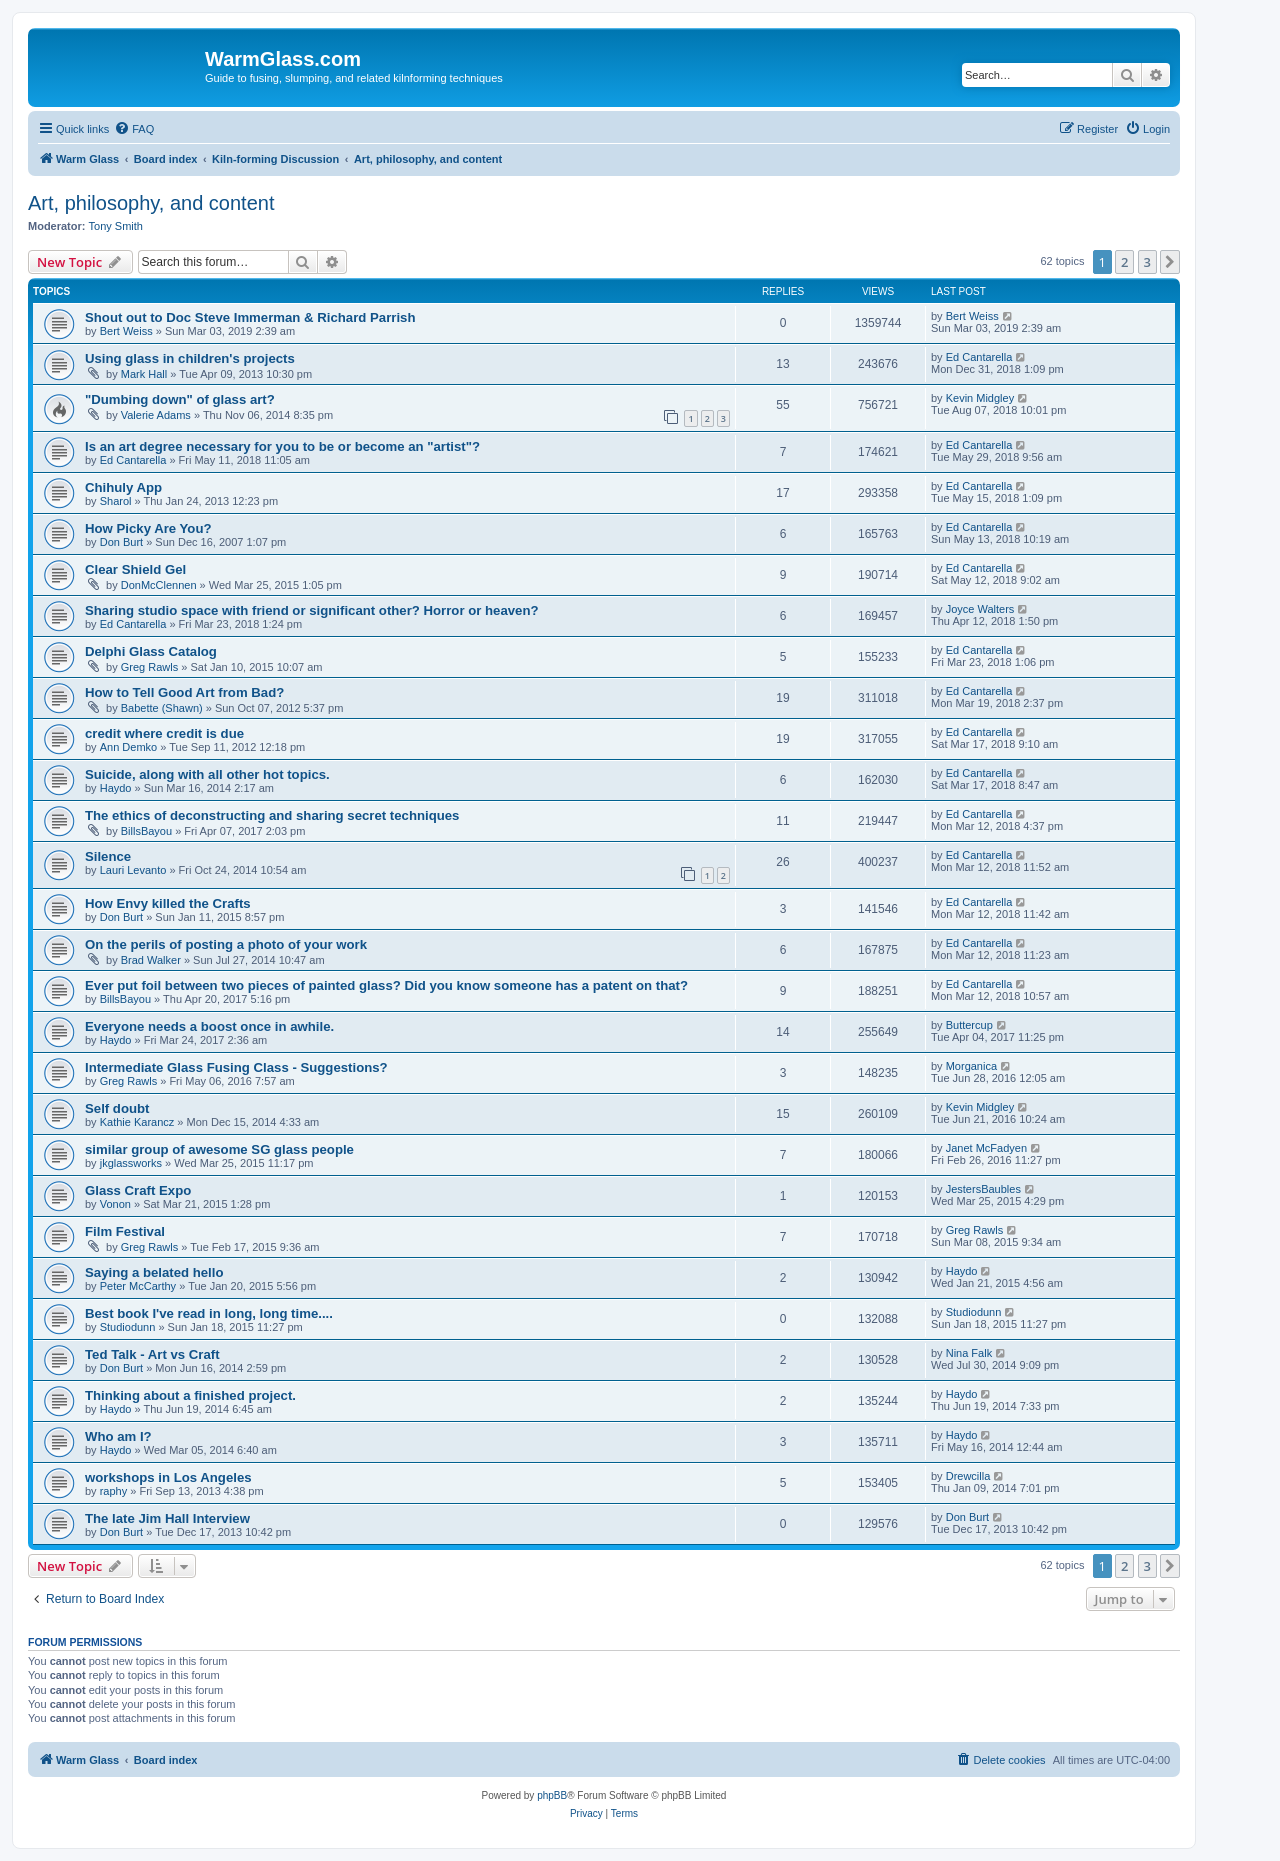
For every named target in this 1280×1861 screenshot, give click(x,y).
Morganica (971, 1066)
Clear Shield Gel (135, 569)
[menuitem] (134, 129)
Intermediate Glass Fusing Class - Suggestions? (236, 1067)
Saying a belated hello (154, 1272)
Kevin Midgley (980, 398)
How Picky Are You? (148, 528)
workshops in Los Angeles (168, 1477)
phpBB (552, 1795)
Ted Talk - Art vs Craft (152, 1354)
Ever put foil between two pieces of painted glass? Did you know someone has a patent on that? (386, 985)
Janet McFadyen (986, 1148)
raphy (114, 1491)
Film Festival (125, 1231)
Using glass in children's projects (190, 358)
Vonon (115, 1204)
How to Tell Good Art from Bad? (184, 692)
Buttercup (969, 1025)
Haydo (116, 788)
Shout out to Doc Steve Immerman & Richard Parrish (250, 317)
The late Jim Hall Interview (167, 1518)
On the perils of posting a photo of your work (226, 944)
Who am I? (118, 1436)
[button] (1170, 262)
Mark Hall (144, 374)
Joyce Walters (980, 609)
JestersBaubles (983, 1189)
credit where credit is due (164, 733)
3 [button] (1147, 262)
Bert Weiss (126, 331)
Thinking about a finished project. (190, 1395)
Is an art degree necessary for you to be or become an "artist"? (282, 446)
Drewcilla (968, 1476)
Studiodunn (128, 1327)
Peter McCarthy (138, 1286)
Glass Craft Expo (138, 1190)
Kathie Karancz (137, 1122)
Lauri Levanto (133, 870)
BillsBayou (146, 831)
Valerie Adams (156, 415)
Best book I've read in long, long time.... (209, 1313)
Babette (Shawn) (162, 708)
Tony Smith (116, 226)
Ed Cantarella (979, 357)
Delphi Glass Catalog (151, 651)
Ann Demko (128, 747)
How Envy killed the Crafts (168, 903)
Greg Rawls (149, 667)
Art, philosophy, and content (151, 203)
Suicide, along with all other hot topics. (207, 774)
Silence (108, 856)
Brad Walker (151, 960)
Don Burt (121, 542)
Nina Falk (969, 1353)
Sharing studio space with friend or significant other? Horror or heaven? (312, 610)
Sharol (116, 501)
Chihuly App (123, 487)
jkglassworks (131, 1163)
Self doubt (117, 1108)
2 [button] (1124, 262)
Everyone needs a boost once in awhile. (209, 1026)
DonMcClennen (159, 585)
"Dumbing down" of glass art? (180, 399)
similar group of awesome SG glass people (219, 1149)
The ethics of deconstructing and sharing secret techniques (272, 815)
